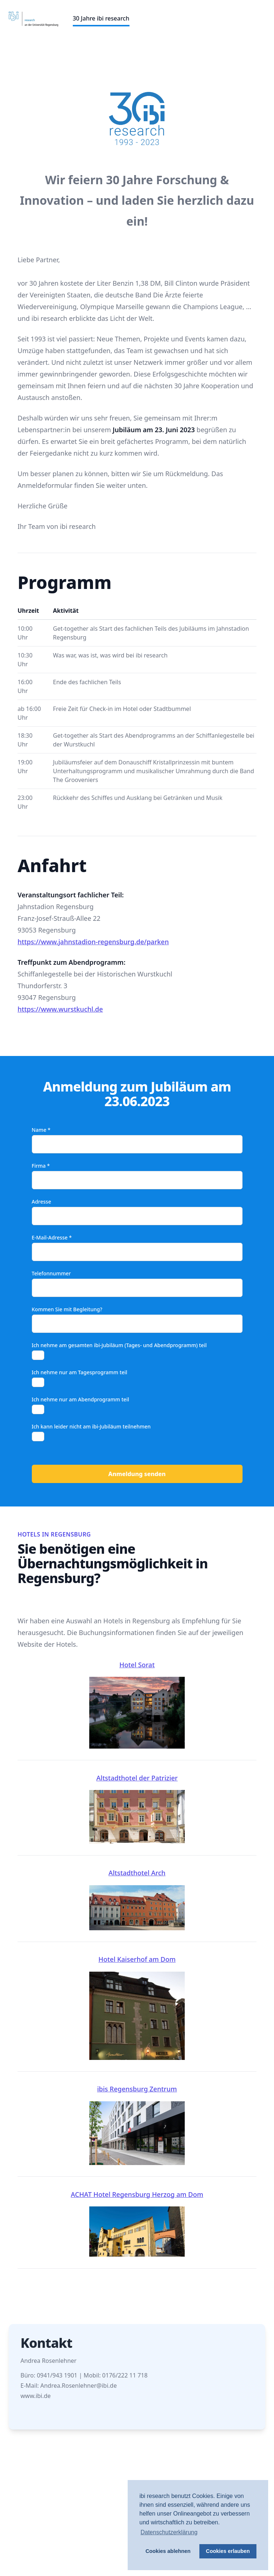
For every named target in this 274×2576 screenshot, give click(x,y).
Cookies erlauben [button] (228, 2551)
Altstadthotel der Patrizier (137, 1808)
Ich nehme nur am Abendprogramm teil (80, 1399)
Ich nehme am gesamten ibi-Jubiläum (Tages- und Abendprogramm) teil (119, 1345)
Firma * (41, 1165)
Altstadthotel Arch (137, 1899)
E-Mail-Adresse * (52, 1237)
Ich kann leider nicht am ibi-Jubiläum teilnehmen (91, 1426)
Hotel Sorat (137, 1704)
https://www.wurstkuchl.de (60, 1009)
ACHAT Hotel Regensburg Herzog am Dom (137, 2223)
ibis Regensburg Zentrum (137, 2124)
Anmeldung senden (137, 1474)
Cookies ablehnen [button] (168, 2551)
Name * (41, 1129)
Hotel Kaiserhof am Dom (137, 2007)
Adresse (41, 1201)
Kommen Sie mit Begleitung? (67, 1309)
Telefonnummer (51, 1273)
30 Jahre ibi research (101, 18)
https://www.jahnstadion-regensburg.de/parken (93, 941)
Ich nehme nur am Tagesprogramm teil (79, 1372)
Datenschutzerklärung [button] (169, 2532)
